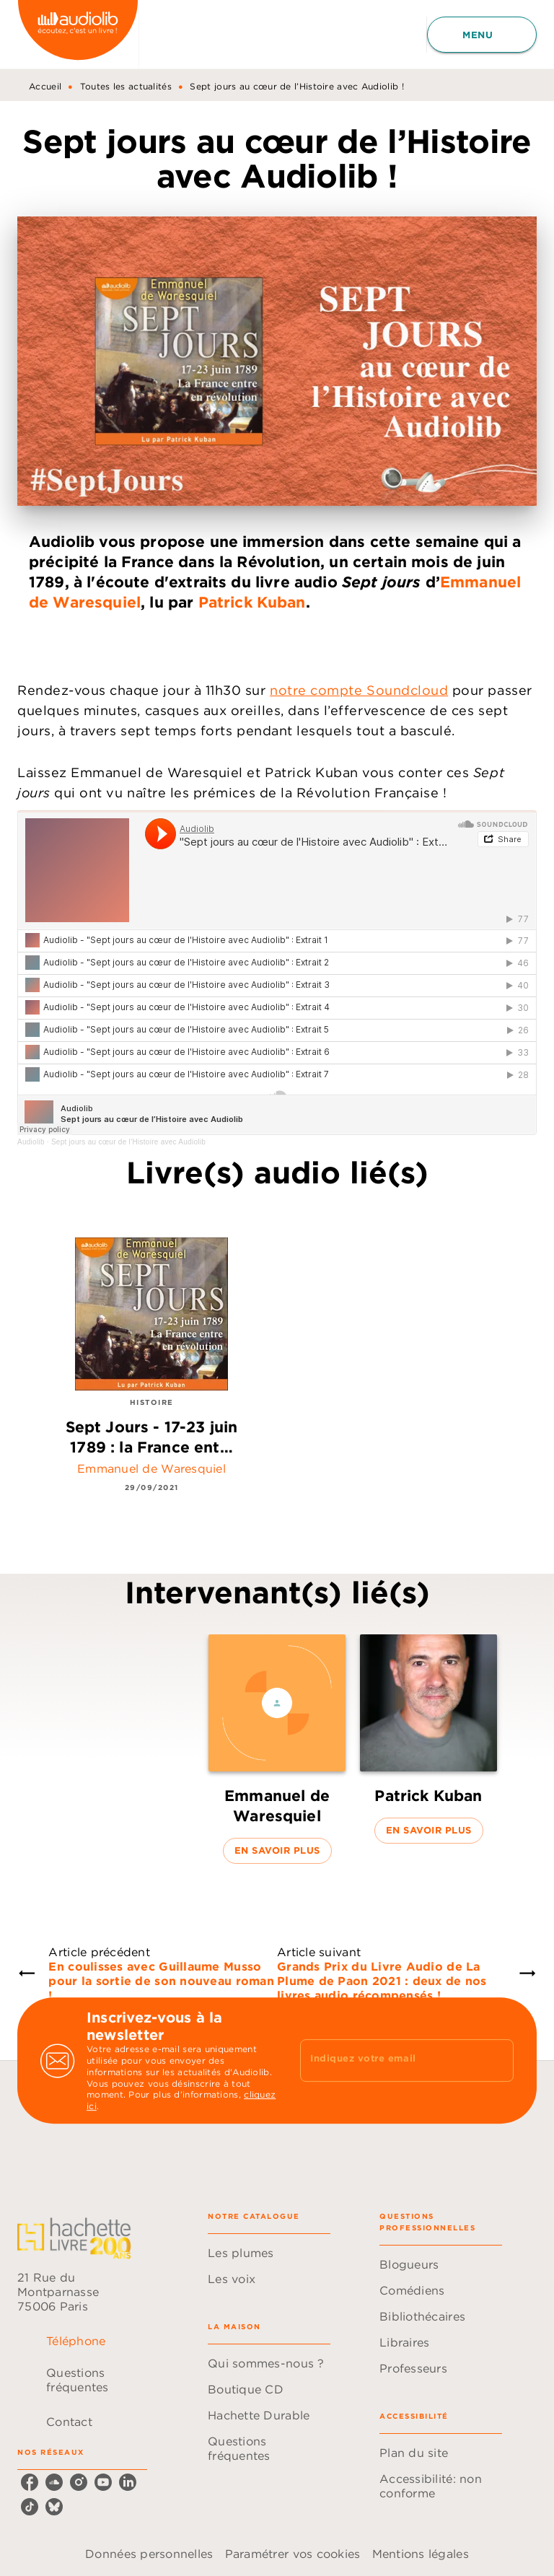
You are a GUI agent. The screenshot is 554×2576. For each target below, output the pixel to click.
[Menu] (482, 35)
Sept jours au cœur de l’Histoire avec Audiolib (128, 1142)
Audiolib (31, 1142)
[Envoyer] (496, 2060)
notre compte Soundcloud (359, 690)
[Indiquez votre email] (389, 2060)
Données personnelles (149, 2553)
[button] (277, 1749)
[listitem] (29, 2482)
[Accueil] (77, 34)
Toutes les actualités (126, 86)
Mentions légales (420, 2553)
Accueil (45, 86)
